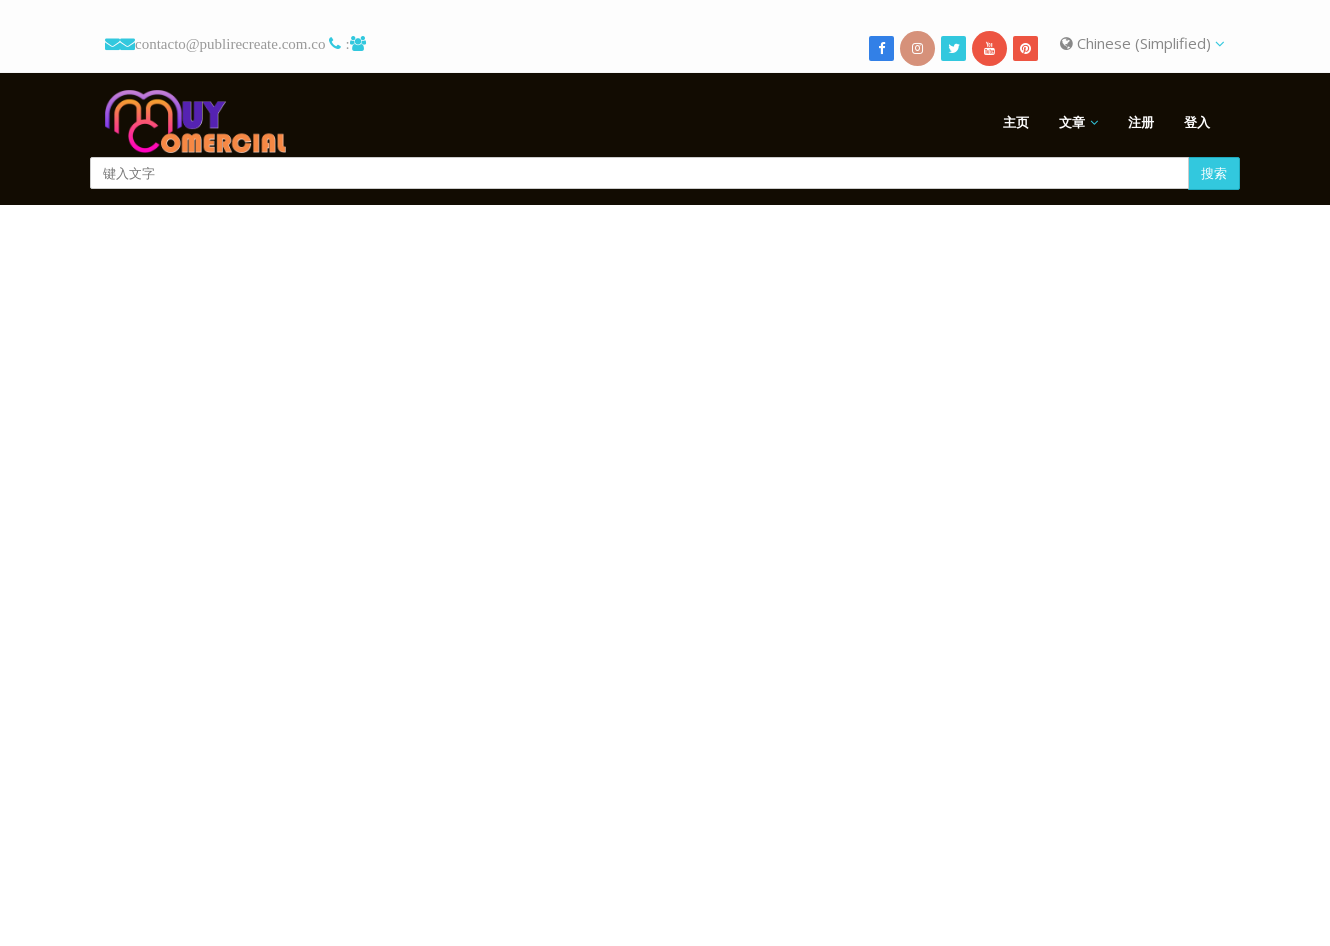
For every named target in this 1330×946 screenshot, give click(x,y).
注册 (1141, 122)
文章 (1072, 122)
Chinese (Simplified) (1142, 43)
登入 (1197, 122)
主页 (1016, 122)
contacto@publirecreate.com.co (230, 43)
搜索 (1214, 173)
